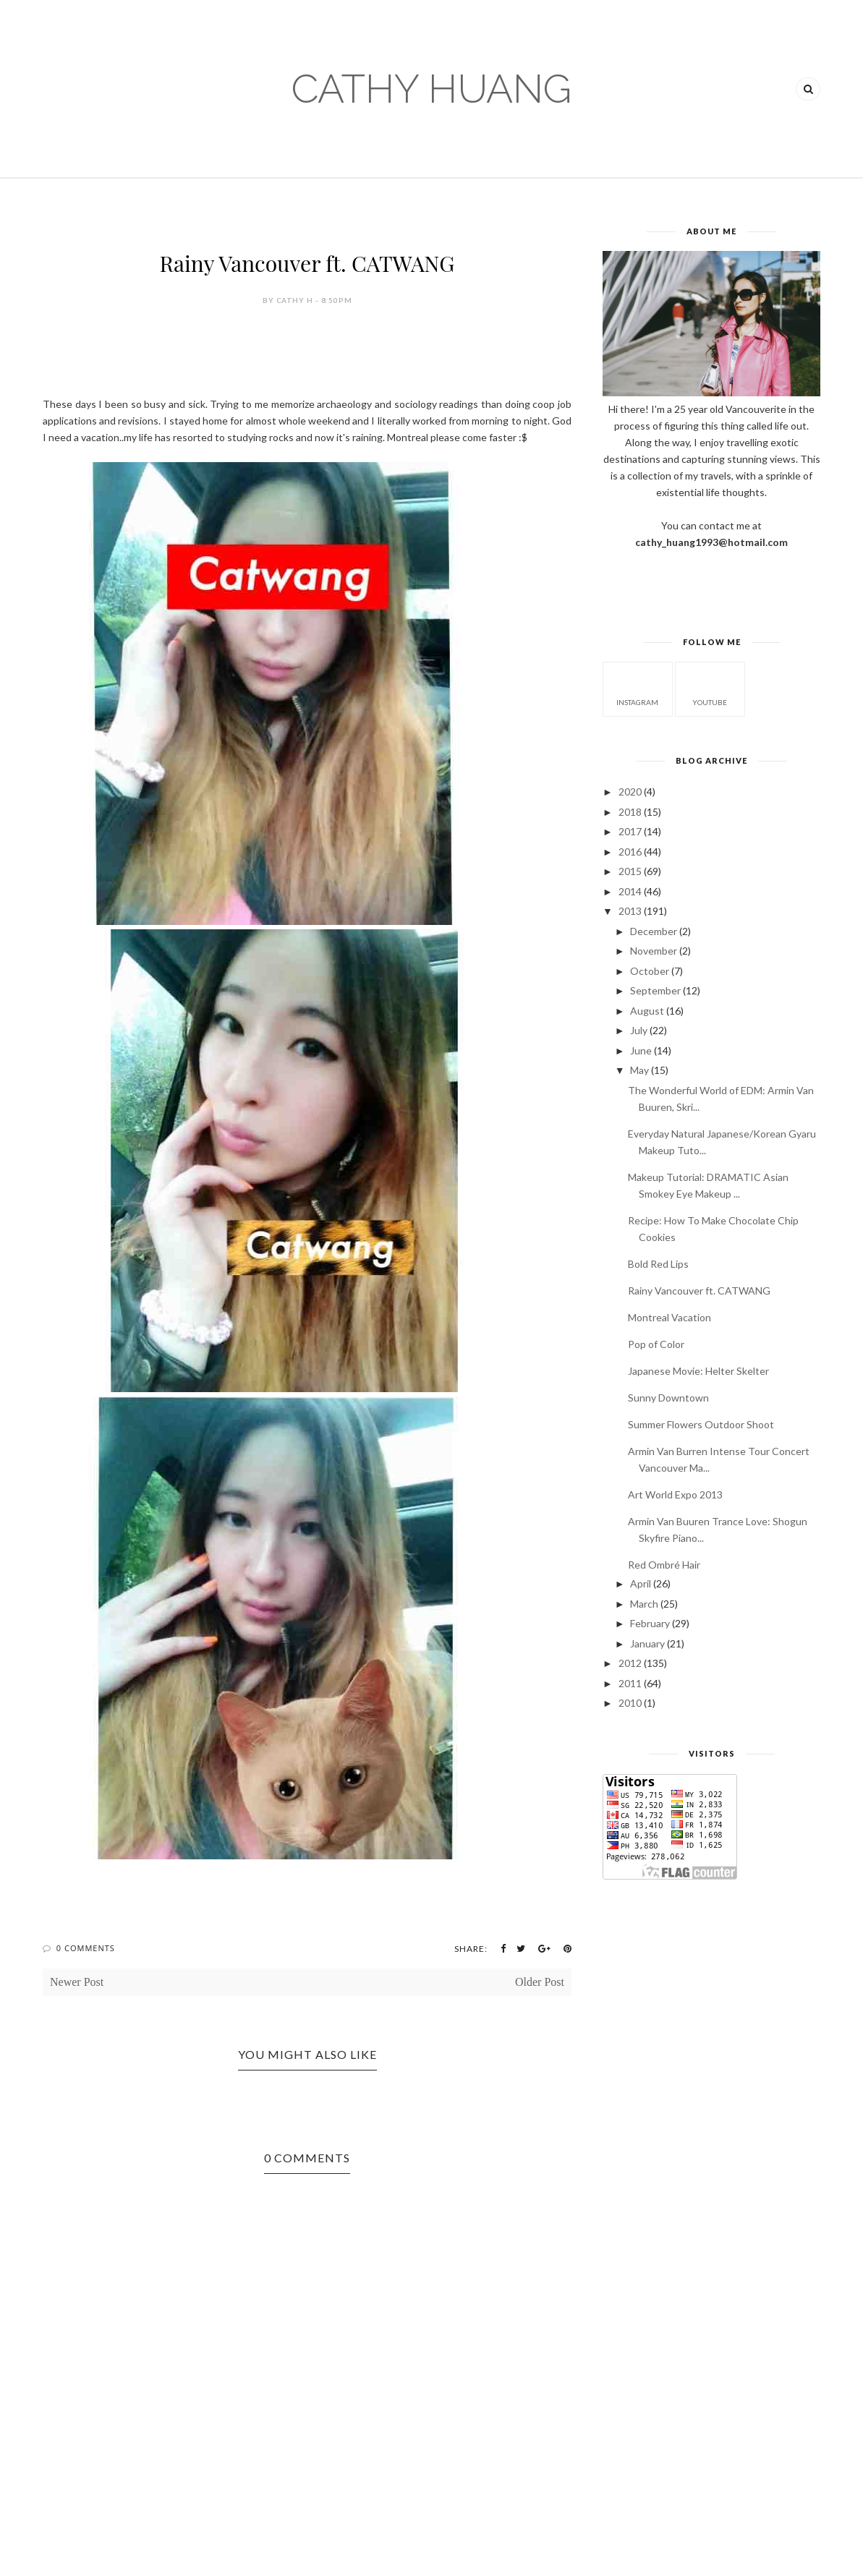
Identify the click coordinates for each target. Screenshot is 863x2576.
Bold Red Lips (658, 1264)
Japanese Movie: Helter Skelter (698, 1371)
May (639, 1070)
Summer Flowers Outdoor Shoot (701, 1424)
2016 (630, 851)
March (644, 1604)
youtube (709, 688)
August (647, 1011)
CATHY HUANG (431, 88)
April (640, 1583)
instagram (637, 688)
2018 (630, 812)
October (649, 971)
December (653, 931)
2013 (630, 911)
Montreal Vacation (669, 1317)
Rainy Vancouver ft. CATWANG (699, 1290)
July (638, 1030)
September (655, 990)
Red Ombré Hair (664, 1564)
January (647, 1643)
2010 (630, 1703)
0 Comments (85, 1947)
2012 (630, 1663)
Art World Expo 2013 (675, 1494)
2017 (630, 831)
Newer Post (76, 1982)
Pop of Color (656, 1344)
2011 (630, 1683)
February (650, 1623)
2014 (630, 891)
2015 (630, 871)
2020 (630, 791)
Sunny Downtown (668, 1397)
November (653, 950)
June (641, 1050)
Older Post (539, 1982)
